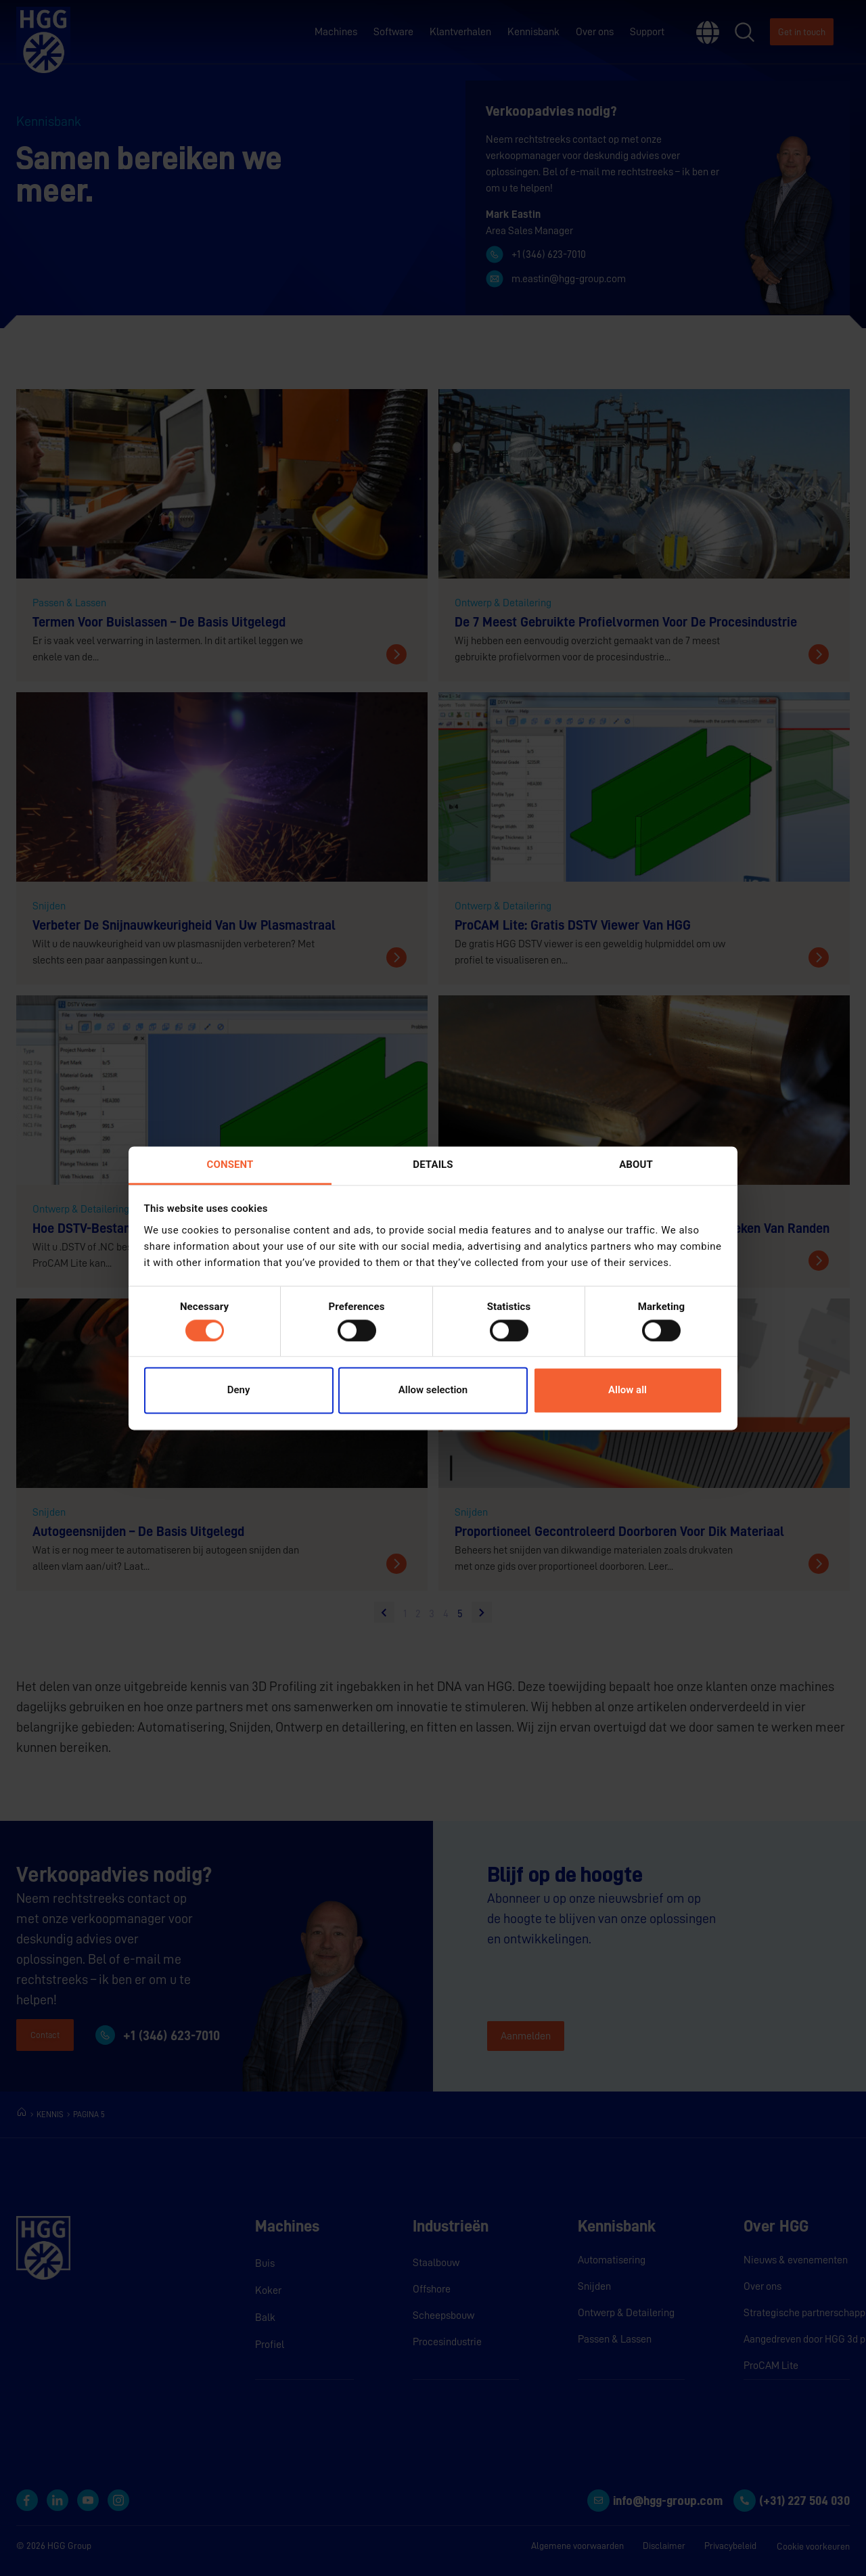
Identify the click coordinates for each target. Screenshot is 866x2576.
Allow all (627, 1390)
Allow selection (433, 1390)
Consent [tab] (230, 1164)
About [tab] (636, 1164)
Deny (238, 1390)
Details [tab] (433, 1164)
